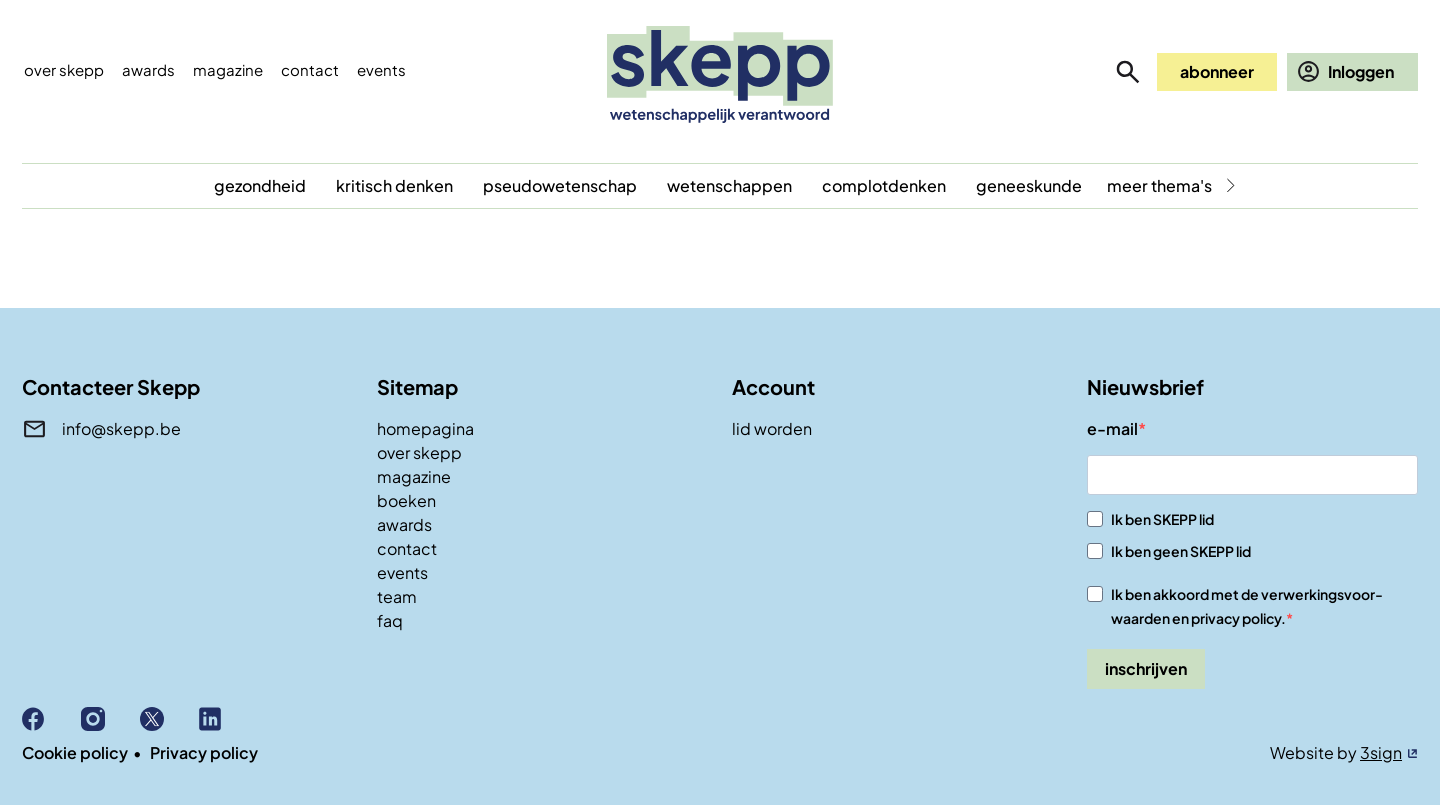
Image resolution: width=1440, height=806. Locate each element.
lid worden (772, 428)
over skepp (419, 452)
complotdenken (884, 185)
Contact (310, 69)
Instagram (110, 719)
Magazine (228, 69)
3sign (1381, 752)
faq (390, 620)
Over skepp (64, 69)
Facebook (51, 719)
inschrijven (1146, 668)
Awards (148, 69)
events (381, 69)
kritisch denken (394, 185)
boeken (406, 500)
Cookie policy (75, 752)
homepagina (425, 428)
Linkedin (228, 719)
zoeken (1128, 72)
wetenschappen (729, 185)
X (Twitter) (169, 719)
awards (404, 524)
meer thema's (1159, 185)
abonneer (1217, 71)
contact (407, 548)
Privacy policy (204, 752)
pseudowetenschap (560, 185)
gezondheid (260, 185)
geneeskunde (1029, 185)
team (397, 596)
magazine (414, 476)
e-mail (1112, 428)
